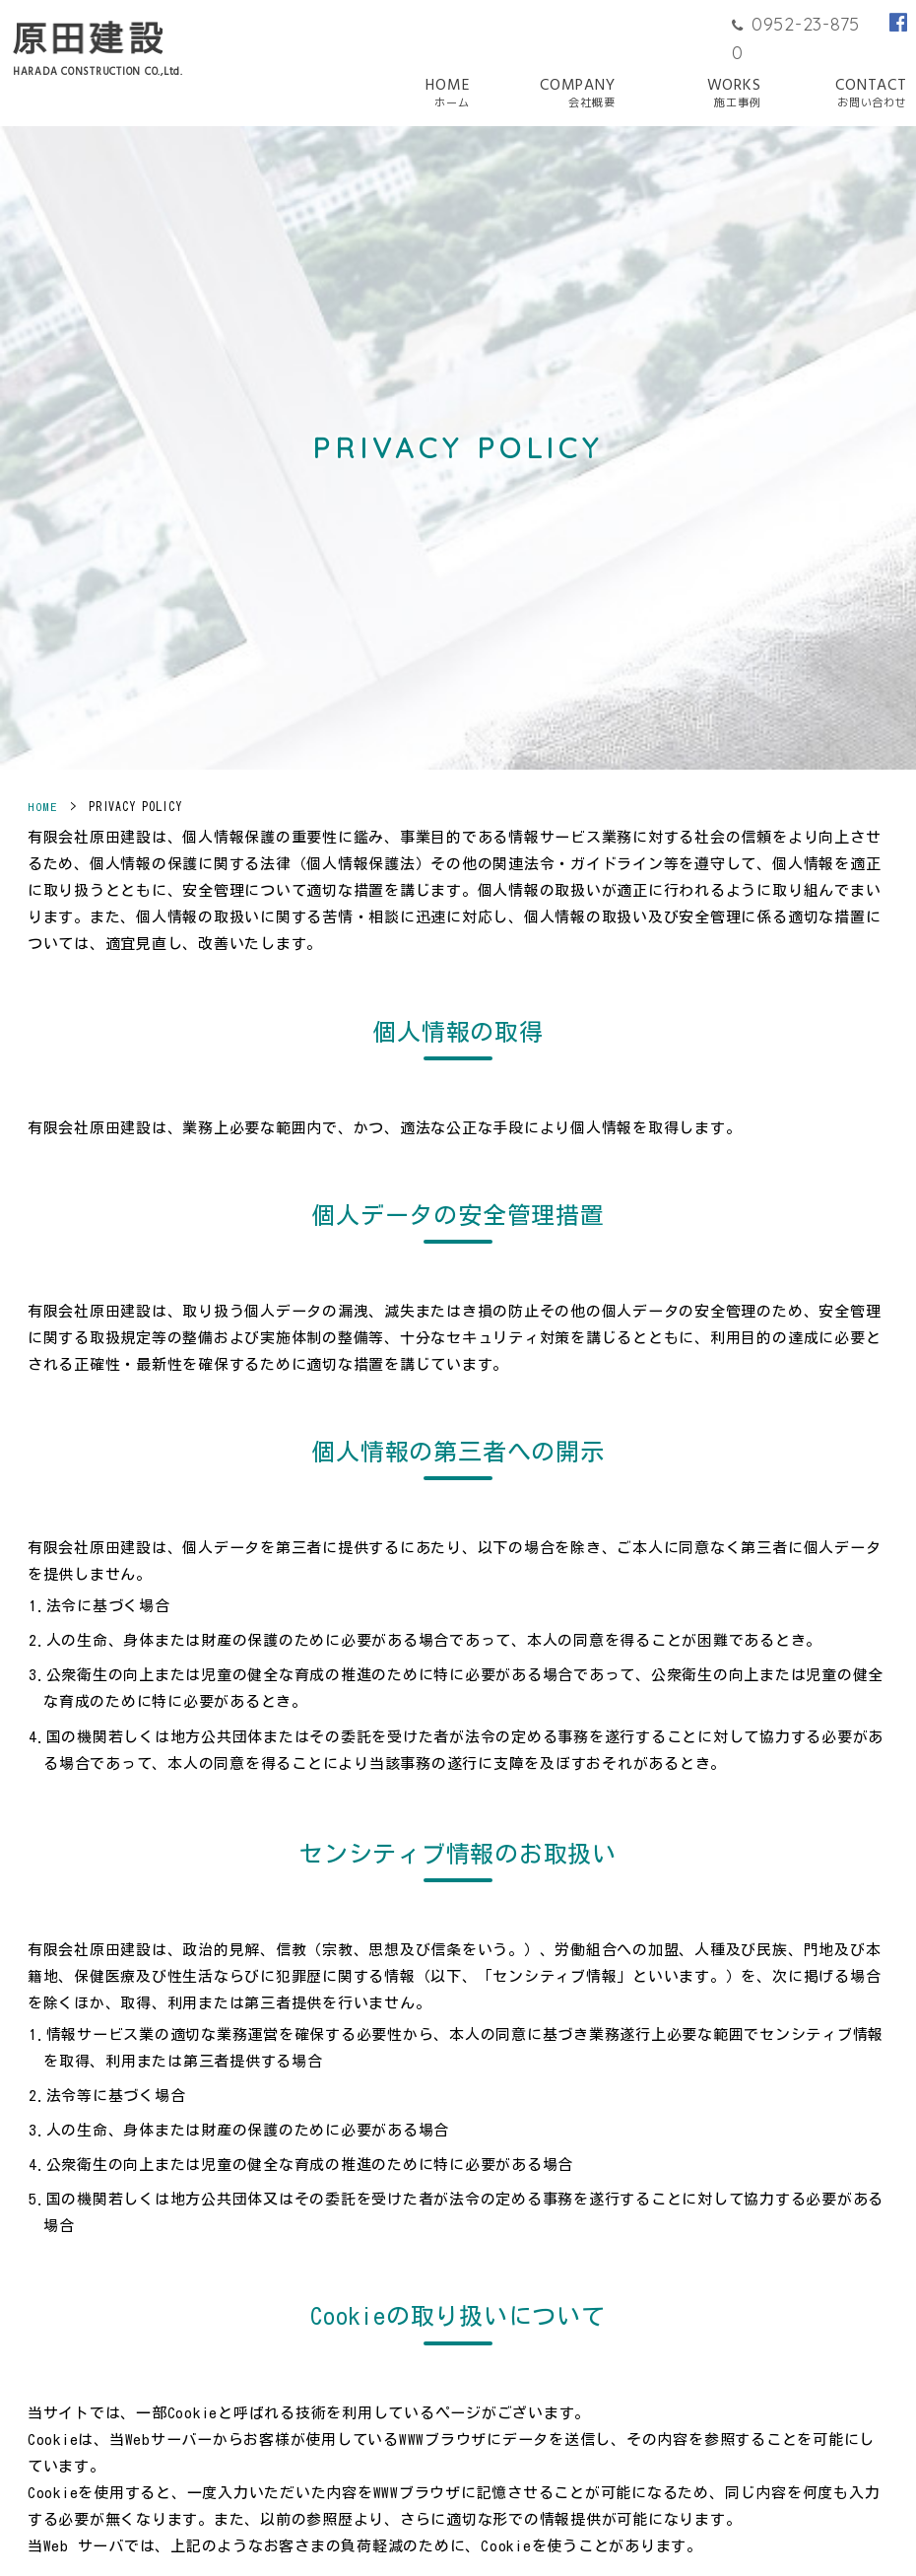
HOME (447, 94)
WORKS (734, 94)
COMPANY (578, 94)
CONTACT (871, 94)
